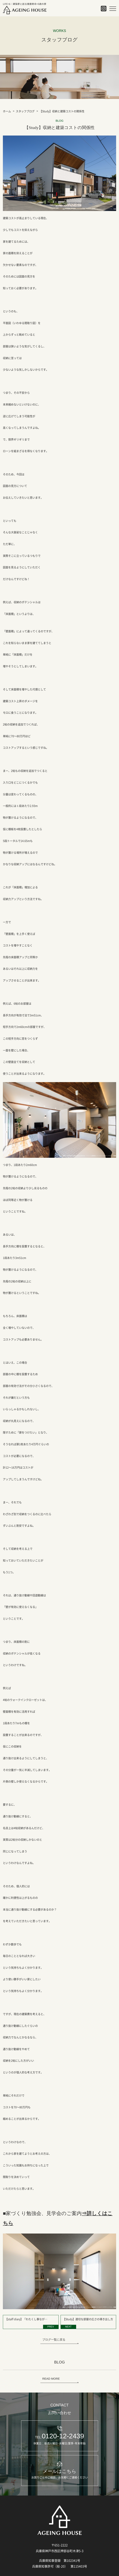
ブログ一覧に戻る (53, 2339)
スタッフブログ (25, 111)
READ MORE (51, 2378)
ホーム (7, 111)
